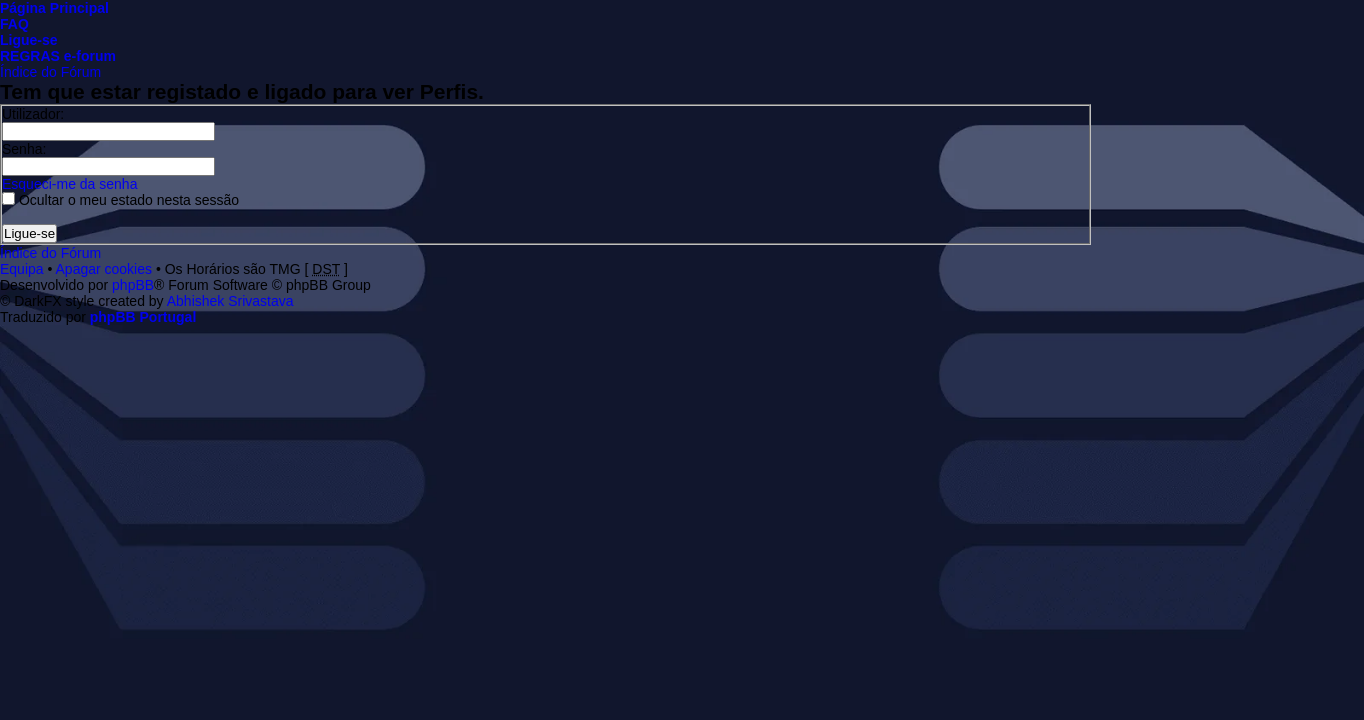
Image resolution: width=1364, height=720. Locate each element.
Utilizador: (33, 114)
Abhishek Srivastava (230, 301)
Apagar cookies (104, 269)
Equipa (22, 269)
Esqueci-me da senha (69, 184)
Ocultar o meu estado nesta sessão (120, 200)
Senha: (24, 149)
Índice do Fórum (50, 72)
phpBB (133, 285)
